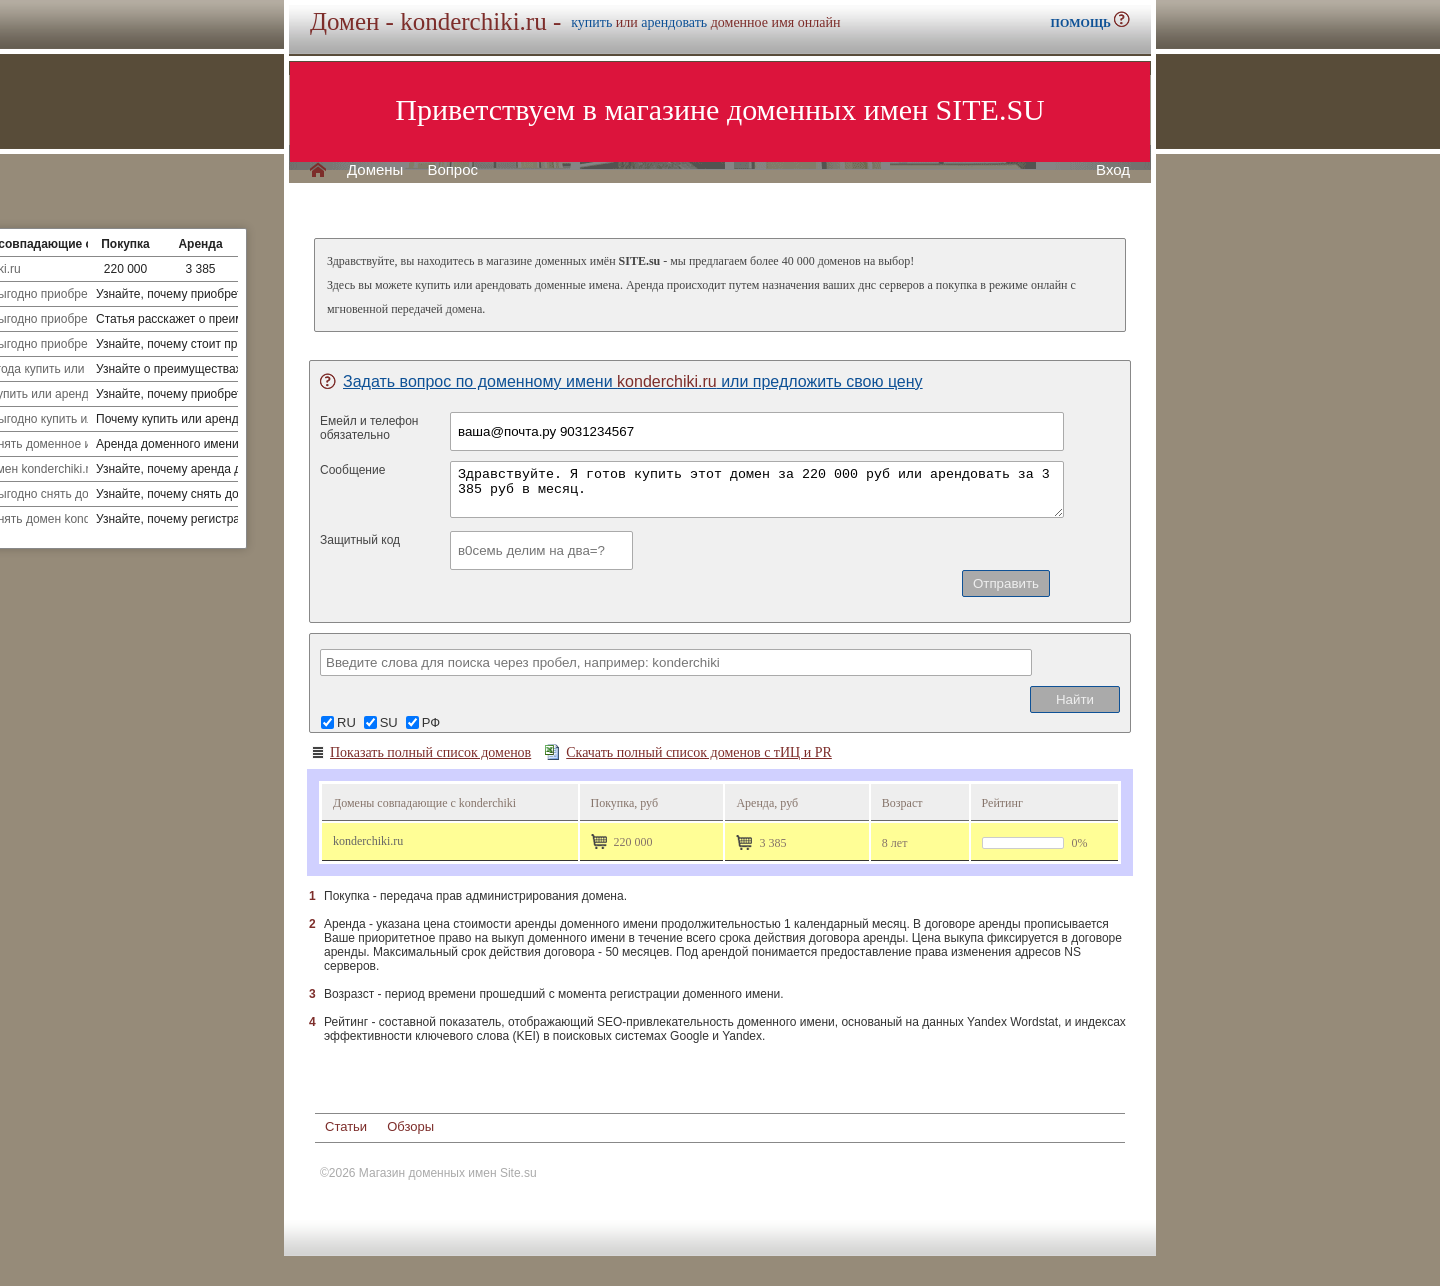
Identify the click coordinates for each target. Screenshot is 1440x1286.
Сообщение (352, 470)
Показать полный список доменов (420, 753)
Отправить (1006, 583)
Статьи (346, 1126)
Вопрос (452, 170)
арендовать (674, 22)
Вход (1113, 170)
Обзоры (410, 1126)
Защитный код (360, 540)
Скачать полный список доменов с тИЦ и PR (688, 752)
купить (591, 22)
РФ (431, 722)
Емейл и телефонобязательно (369, 428)
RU (346, 722)
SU (389, 722)
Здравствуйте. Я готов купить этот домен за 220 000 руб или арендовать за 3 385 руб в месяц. (757, 489)
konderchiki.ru (368, 841)
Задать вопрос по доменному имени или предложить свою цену (621, 381)
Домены (375, 170)
